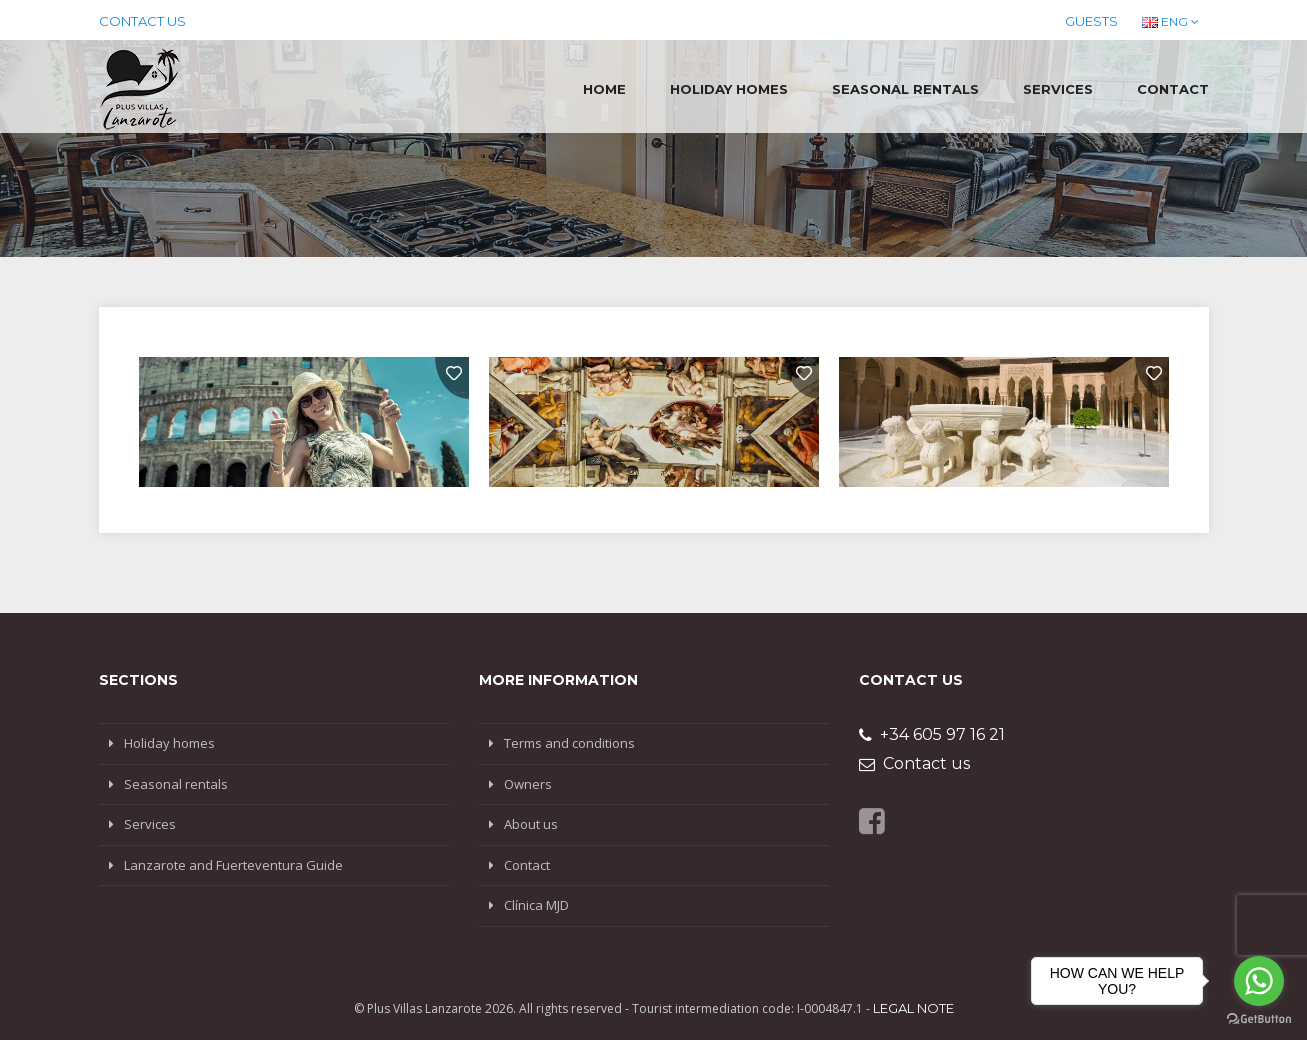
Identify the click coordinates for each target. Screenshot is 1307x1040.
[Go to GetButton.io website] (1259, 1019)
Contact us (142, 21)
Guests (1091, 21)
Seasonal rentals (905, 89)
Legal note (913, 1008)
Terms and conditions (569, 743)
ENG (1170, 21)
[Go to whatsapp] (1259, 981)
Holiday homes (729, 89)
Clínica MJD (536, 905)
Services (1058, 89)
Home (604, 89)
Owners (528, 784)
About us (531, 824)
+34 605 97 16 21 (932, 734)
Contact (1173, 89)
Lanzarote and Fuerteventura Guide (233, 865)
